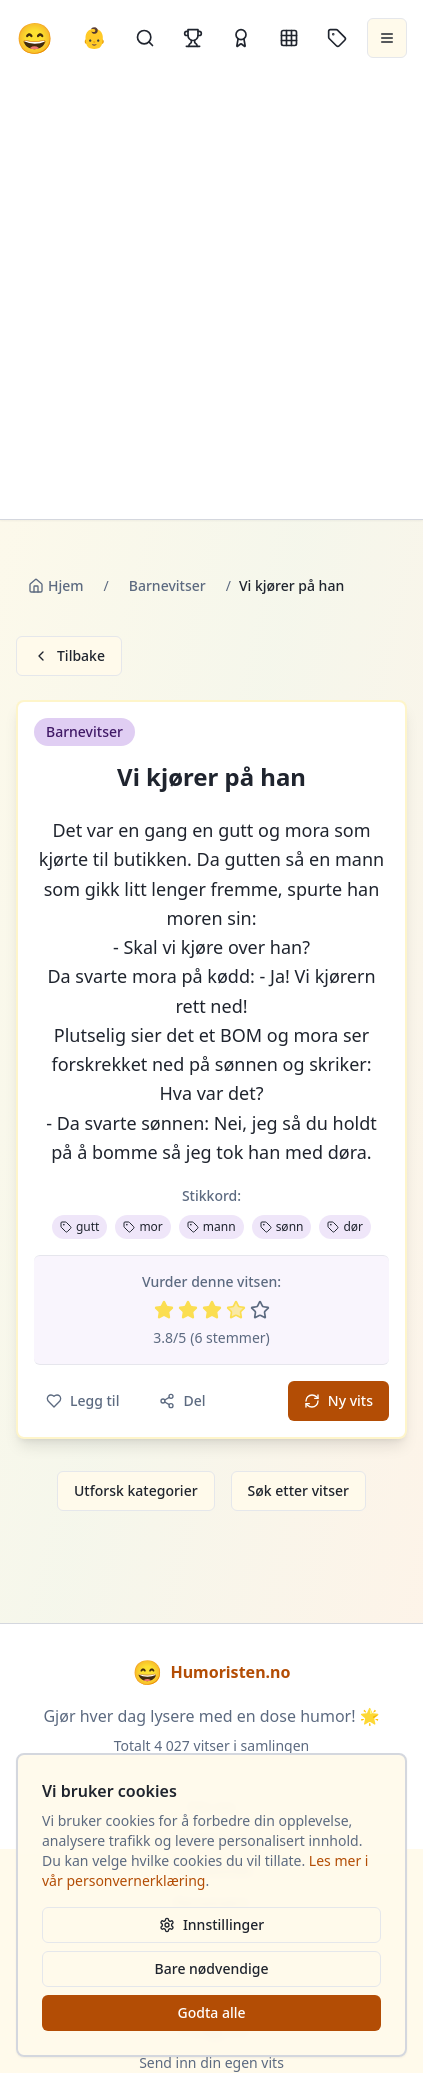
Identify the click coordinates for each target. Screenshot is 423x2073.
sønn (282, 1226)
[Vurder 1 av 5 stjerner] (164, 1310)
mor (142, 1226)
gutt (79, 1226)
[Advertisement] (211, 297)
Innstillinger (211, 1924)
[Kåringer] (241, 38)
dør (345, 1226)
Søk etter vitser (298, 1490)
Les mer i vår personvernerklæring (205, 1870)
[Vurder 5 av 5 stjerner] (260, 1310)
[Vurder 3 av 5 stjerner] (212, 1310)
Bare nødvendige (212, 1968)
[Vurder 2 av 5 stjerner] (188, 1310)
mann (211, 1226)
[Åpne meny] (387, 38)
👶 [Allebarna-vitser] (94, 37)
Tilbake (69, 655)
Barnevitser (167, 585)
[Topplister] (193, 38)
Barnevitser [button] (84, 731)
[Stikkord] (337, 38)
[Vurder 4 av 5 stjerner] (236, 1310)
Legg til (82, 1400)
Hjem (56, 585)
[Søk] (145, 38)
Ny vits (338, 1400)
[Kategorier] (289, 38)
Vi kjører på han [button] (211, 777)
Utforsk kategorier (136, 1490)
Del (182, 1400)
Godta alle (211, 2012)
